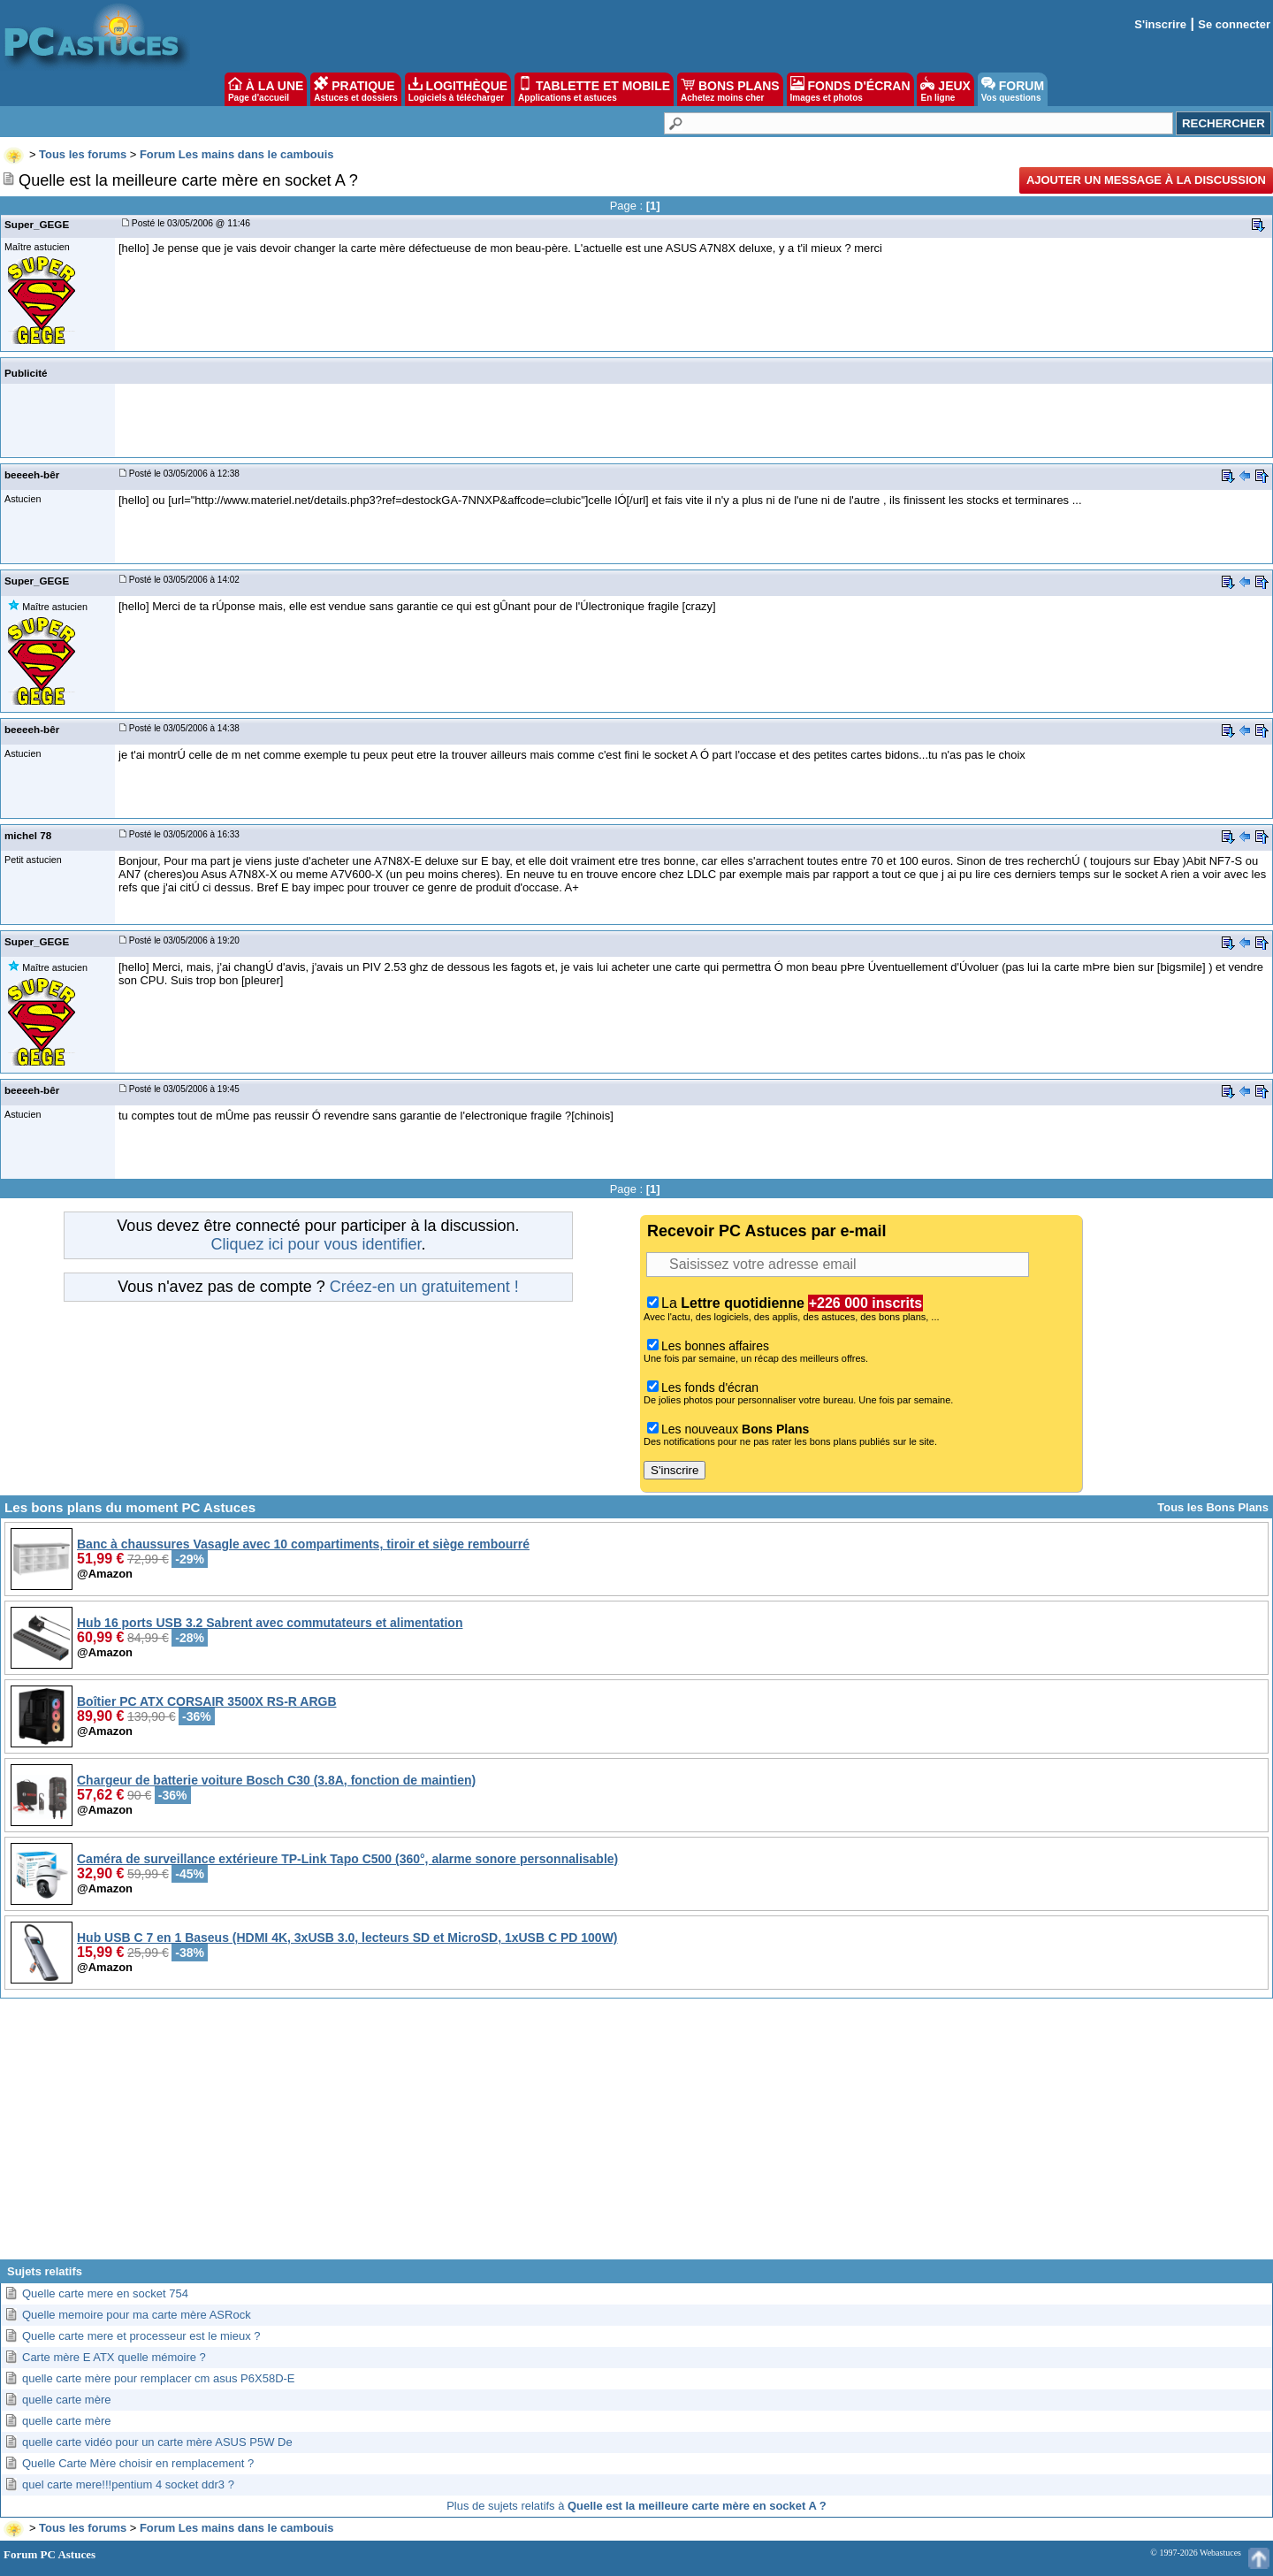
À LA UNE (265, 89)
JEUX (945, 89)
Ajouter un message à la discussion (1146, 180)
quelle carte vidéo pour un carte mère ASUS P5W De (157, 2442)
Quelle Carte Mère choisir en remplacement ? (138, 2463)
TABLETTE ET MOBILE (594, 89)
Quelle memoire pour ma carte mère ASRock (136, 2314)
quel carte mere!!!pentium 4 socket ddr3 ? (128, 2484)
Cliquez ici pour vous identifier (315, 1244)
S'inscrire (1160, 24)
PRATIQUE (356, 89)
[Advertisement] (636, 2135)
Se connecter (1234, 24)
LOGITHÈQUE (457, 89)
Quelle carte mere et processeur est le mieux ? (141, 2336)
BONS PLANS (730, 89)
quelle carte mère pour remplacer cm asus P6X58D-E (158, 2378)
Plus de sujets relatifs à (636, 2505)
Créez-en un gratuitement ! (424, 1287)
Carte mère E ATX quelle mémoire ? (114, 2357)
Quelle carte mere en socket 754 (105, 2293)
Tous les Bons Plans (1213, 1507)
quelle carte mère (66, 2399)
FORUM (1012, 89)
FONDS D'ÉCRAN (850, 89)
